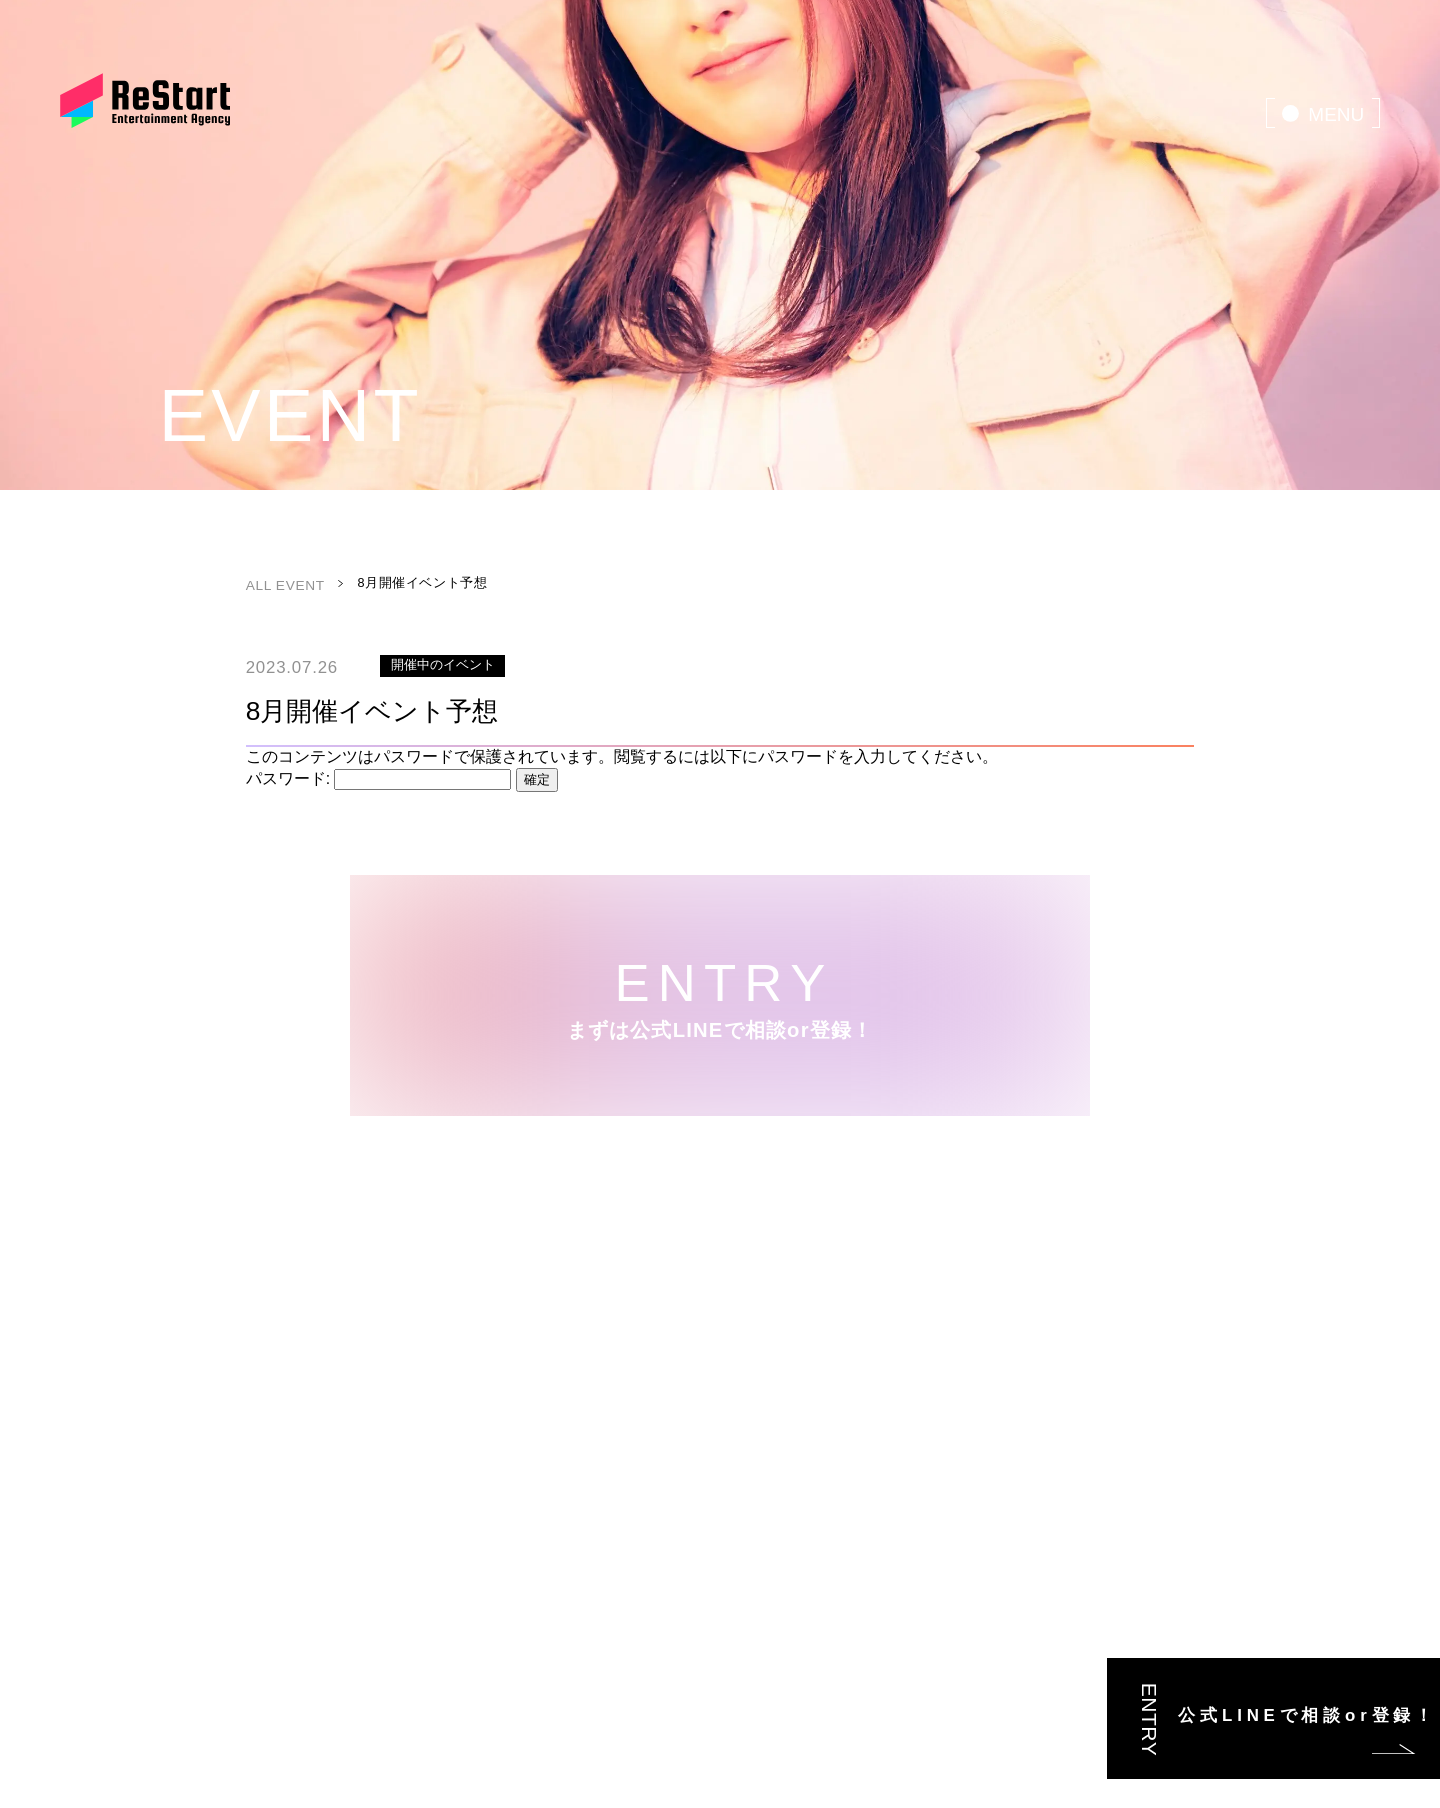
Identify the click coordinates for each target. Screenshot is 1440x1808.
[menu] (1323, 113)
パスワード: (379, 778)
